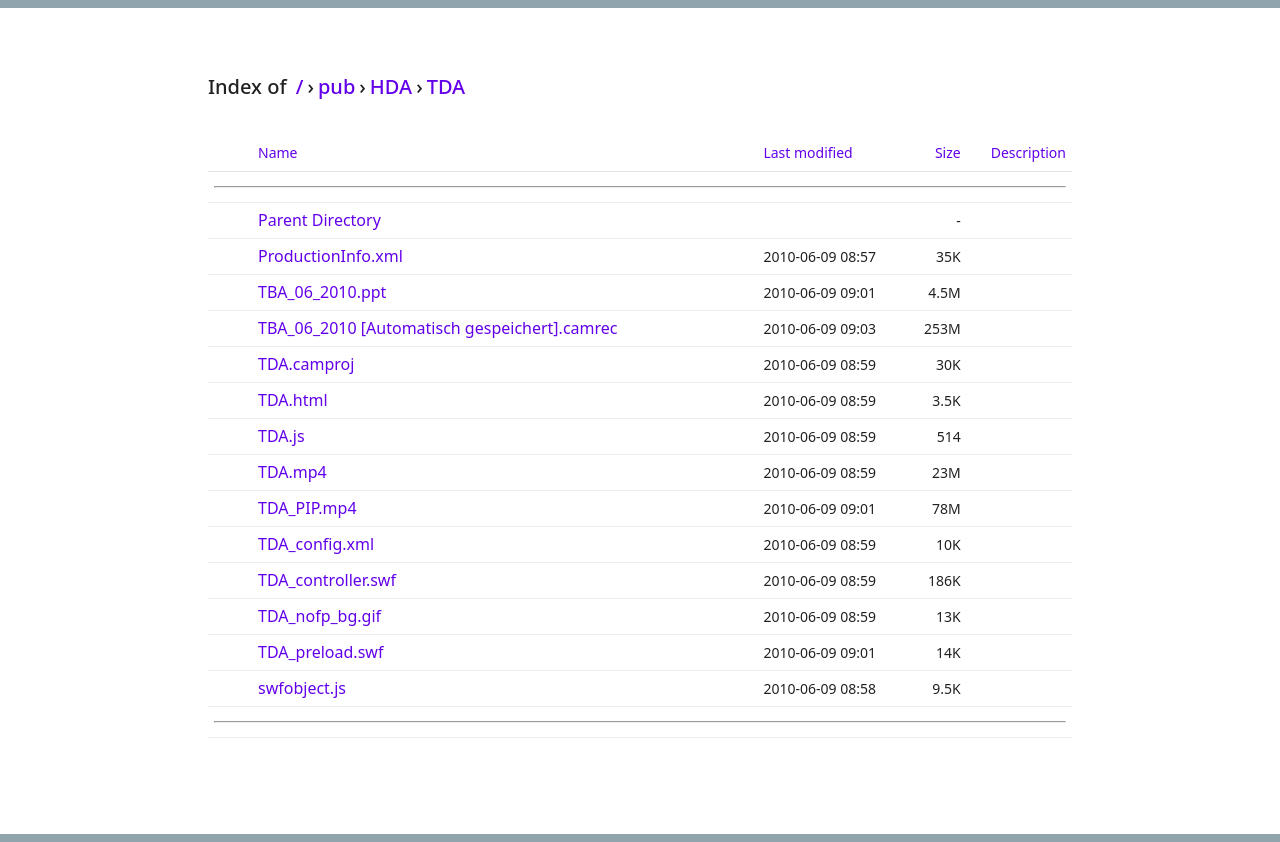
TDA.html (293, 400)
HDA (391, 86)
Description (1028, 152)
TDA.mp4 (292, 472)
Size (948, 152)
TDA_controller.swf (327, 580)
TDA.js (281, 436)
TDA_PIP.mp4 (307, 508)
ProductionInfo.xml (330, 256)
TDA (446, 86)
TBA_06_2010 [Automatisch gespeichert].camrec (438, 328)
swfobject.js (302, 688)
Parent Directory (319, 220)
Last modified (807, 152)
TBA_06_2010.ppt (322, 292)
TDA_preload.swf (320, 652)
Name (277, 152)
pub (336, 86)
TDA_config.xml (316, 544)
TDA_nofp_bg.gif (319, 616)
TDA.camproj (306, 364)
